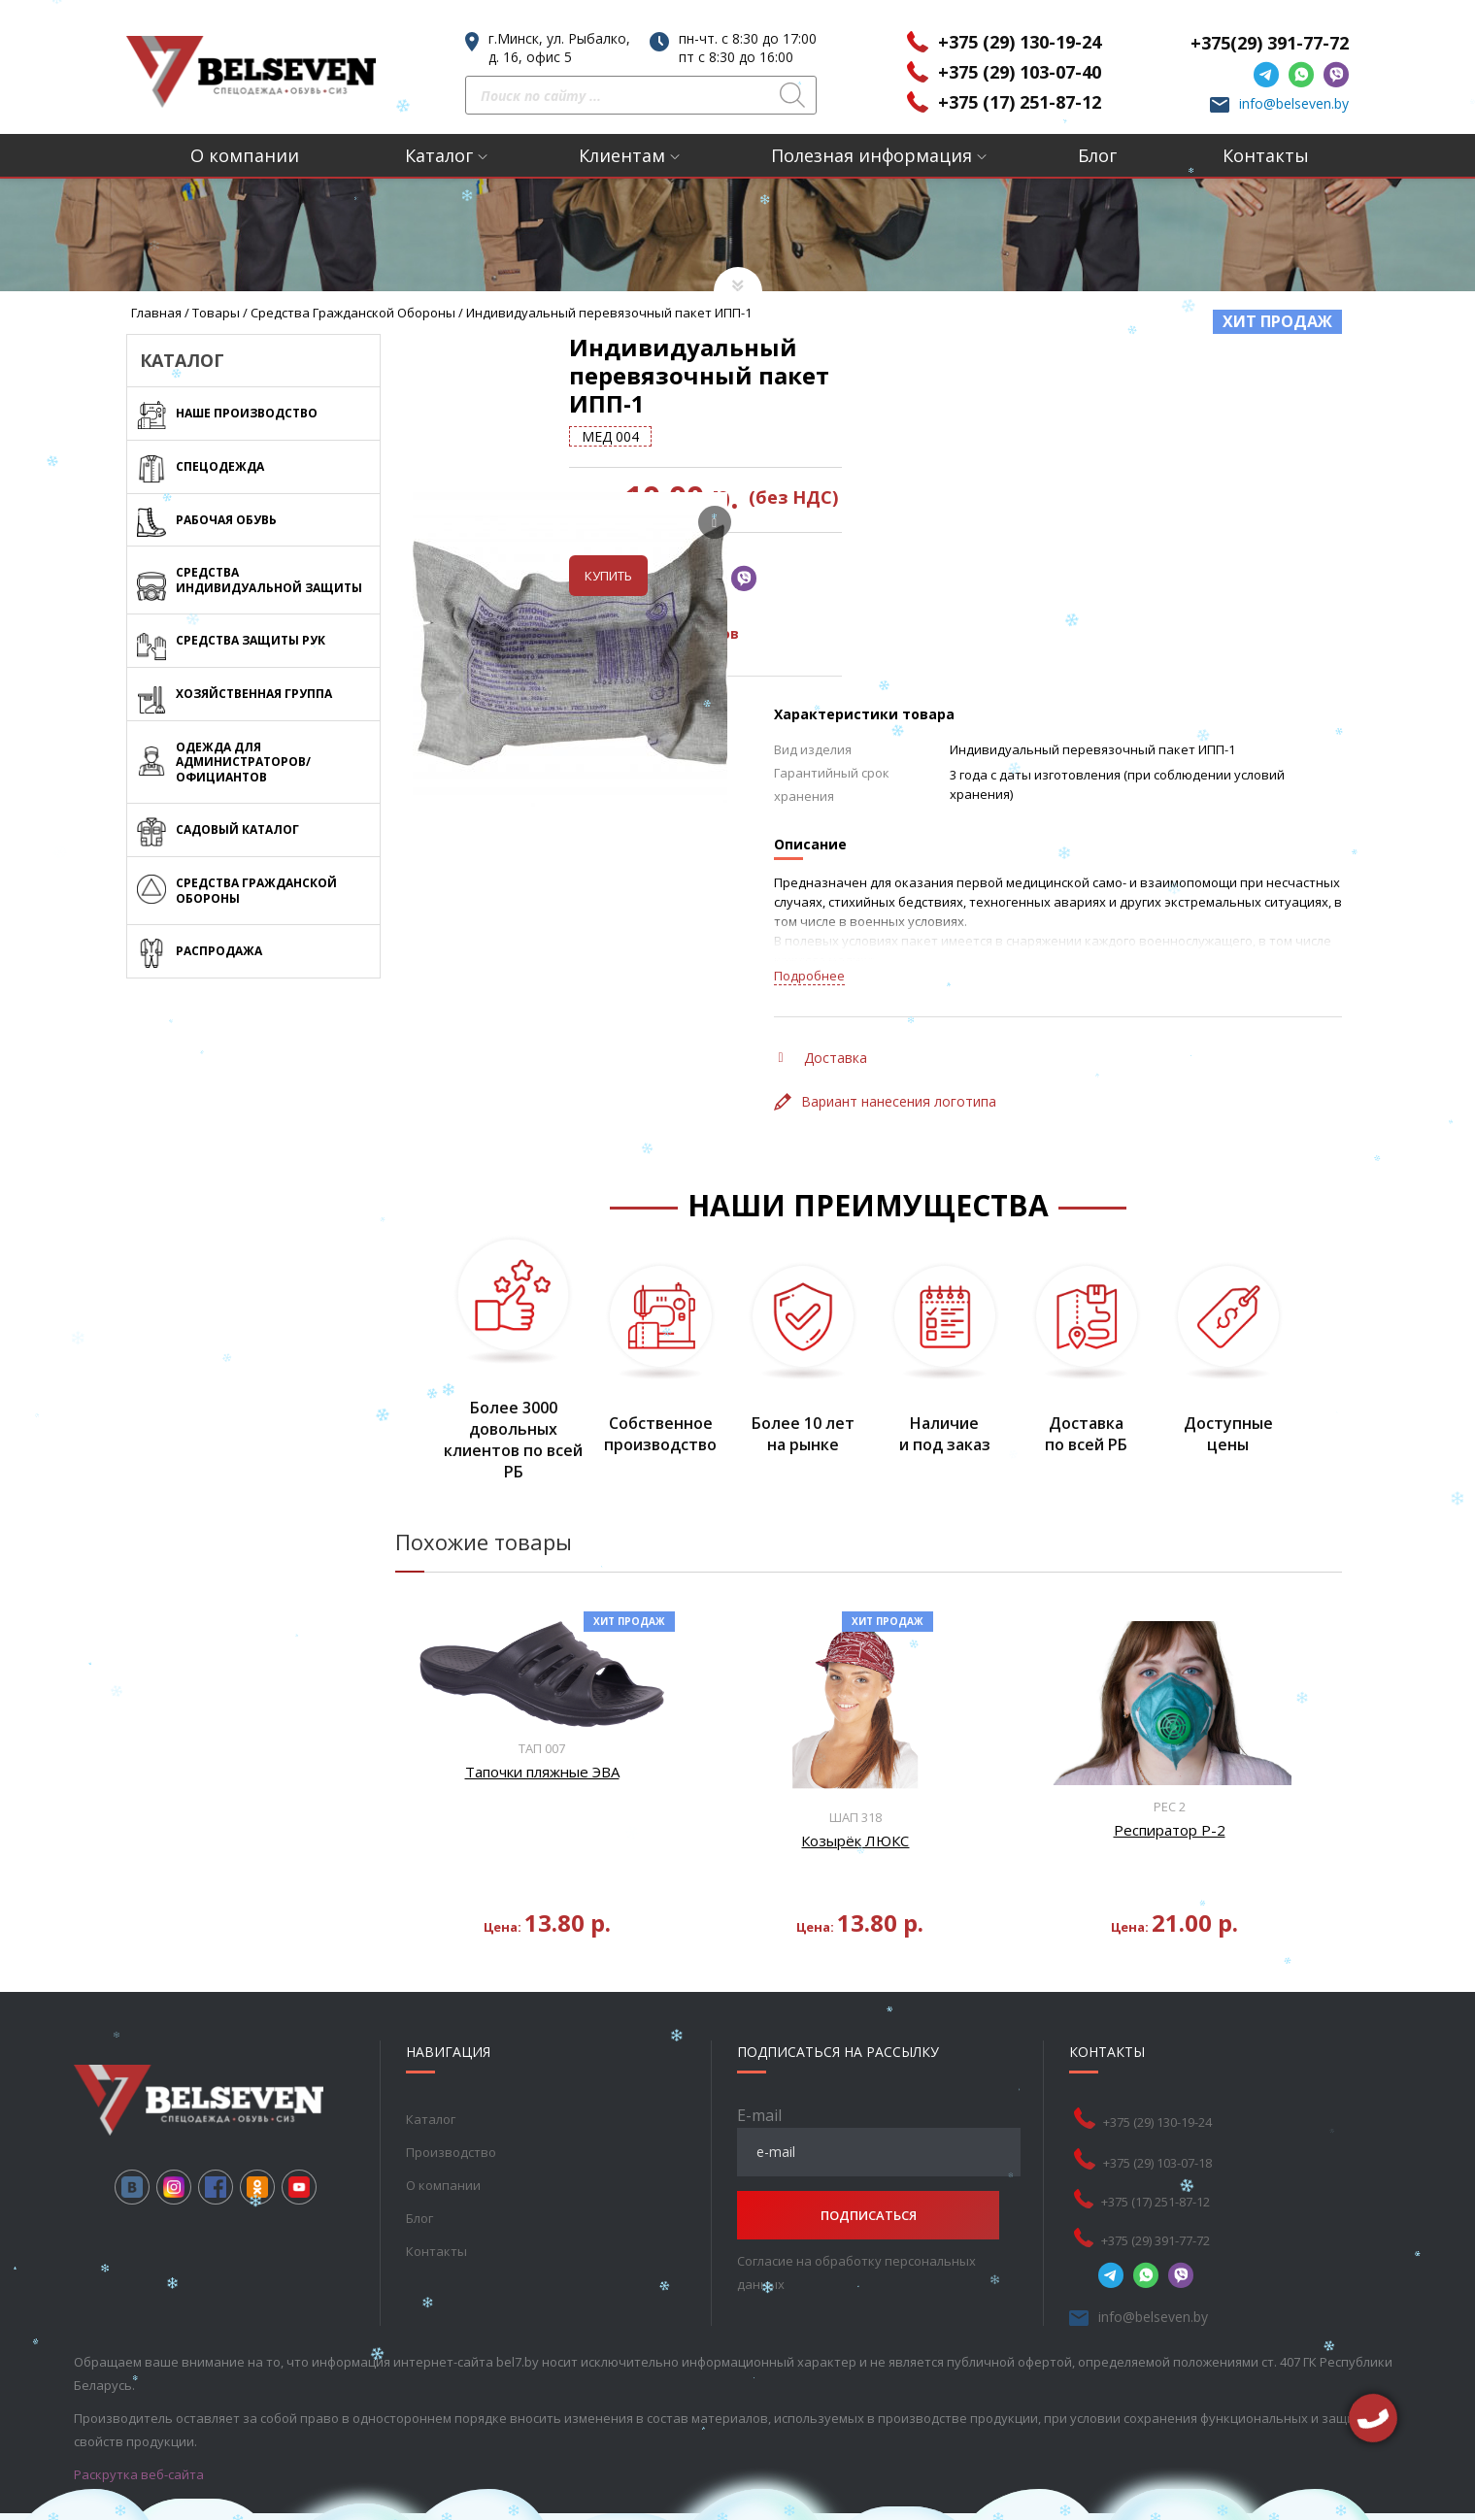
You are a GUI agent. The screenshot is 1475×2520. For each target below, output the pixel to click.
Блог (1097, 155)
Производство (451, 2124)
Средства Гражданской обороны (353, 312)
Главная (156, 312)
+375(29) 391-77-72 (1269, 42)
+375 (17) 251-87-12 (1019, 102)
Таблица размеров (861, 606)
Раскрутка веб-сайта (139, 2446)
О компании (244, 155)
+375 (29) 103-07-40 (1019, 71)
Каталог (439, 155)
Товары (216, 312)
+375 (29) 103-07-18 (1157, 2134)
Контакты (1266, 155)
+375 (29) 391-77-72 (1155, 2212)
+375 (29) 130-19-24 (1019, 41)
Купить (813, 548)
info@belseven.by (1294, 103)
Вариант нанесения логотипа (885, 1074)
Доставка (823, 1030)
